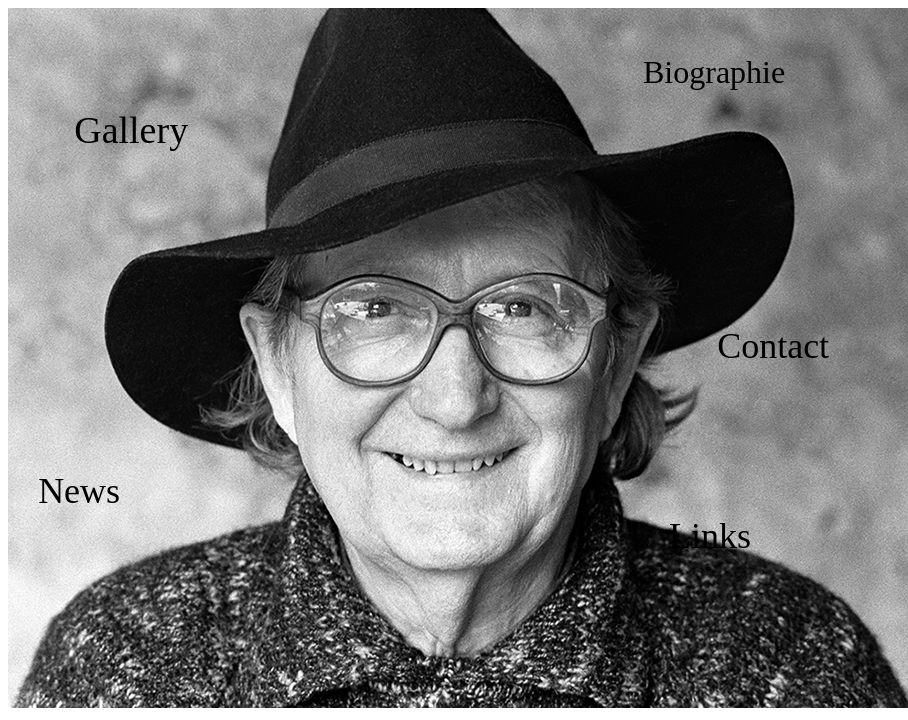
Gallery (131, 130)
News (79, 491)
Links (710, 536)
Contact (773, 346)
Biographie (714, 72)
